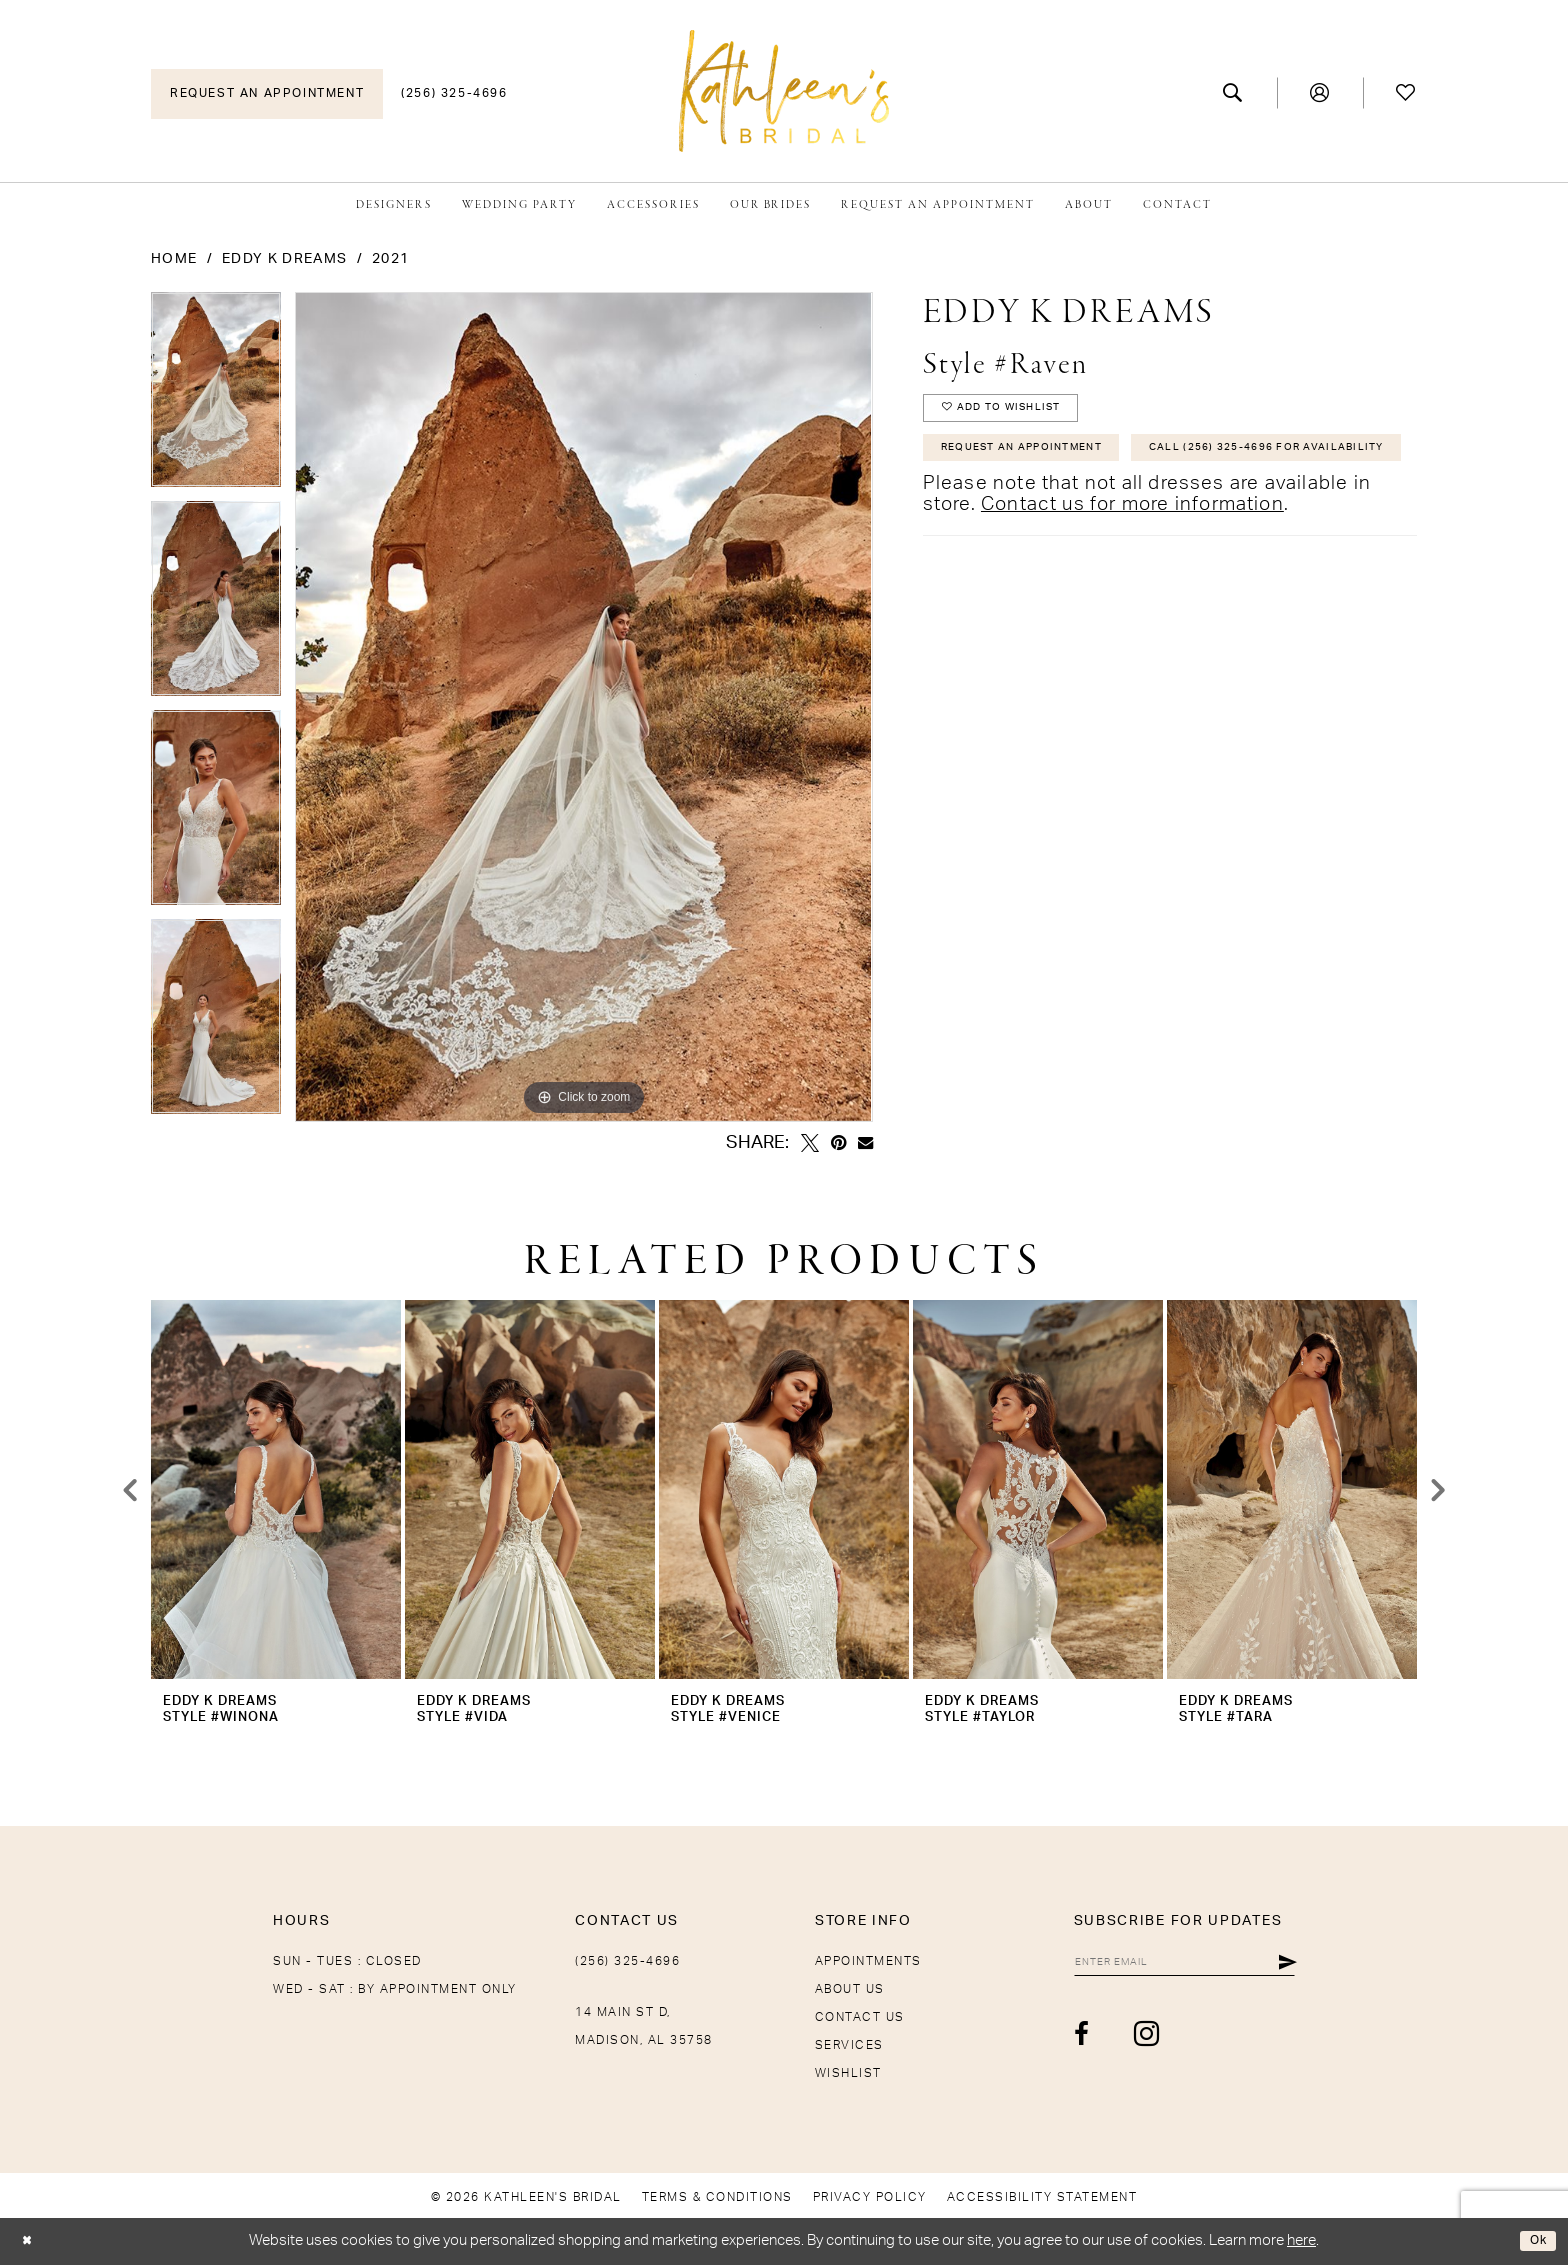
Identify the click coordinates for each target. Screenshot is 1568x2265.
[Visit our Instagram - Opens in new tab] (1090, 2040)
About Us (850, 1989)
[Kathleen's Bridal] (784, 91)
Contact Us (860, 2017)
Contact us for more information (1132, 572)
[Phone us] (454, 94)
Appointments (868, 1961)
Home (174, 259)
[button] (1320, 93)
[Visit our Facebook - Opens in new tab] (1025, 2041)
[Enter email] (1156, 1965)
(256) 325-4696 (627, 1961)
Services (849, 2045)
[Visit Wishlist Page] (1406, 93)
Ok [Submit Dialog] (1534, 2241)
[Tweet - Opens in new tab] (810, 1143)
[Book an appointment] (267, 94)
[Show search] (1233, 93)
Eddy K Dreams (284, 259)
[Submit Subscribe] (1286, 1965)
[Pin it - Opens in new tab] (838, 1143)
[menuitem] (267, 94)
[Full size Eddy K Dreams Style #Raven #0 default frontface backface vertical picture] (583, 707)
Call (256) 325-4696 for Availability (1085, 512)
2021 (390, 259)
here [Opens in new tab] (1301, 2240)
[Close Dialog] (30, 2241)
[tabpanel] (216, 396)
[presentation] (276, 1489)
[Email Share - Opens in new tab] (865, 1142)
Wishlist (848, 2073)
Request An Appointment (1042, 463)
